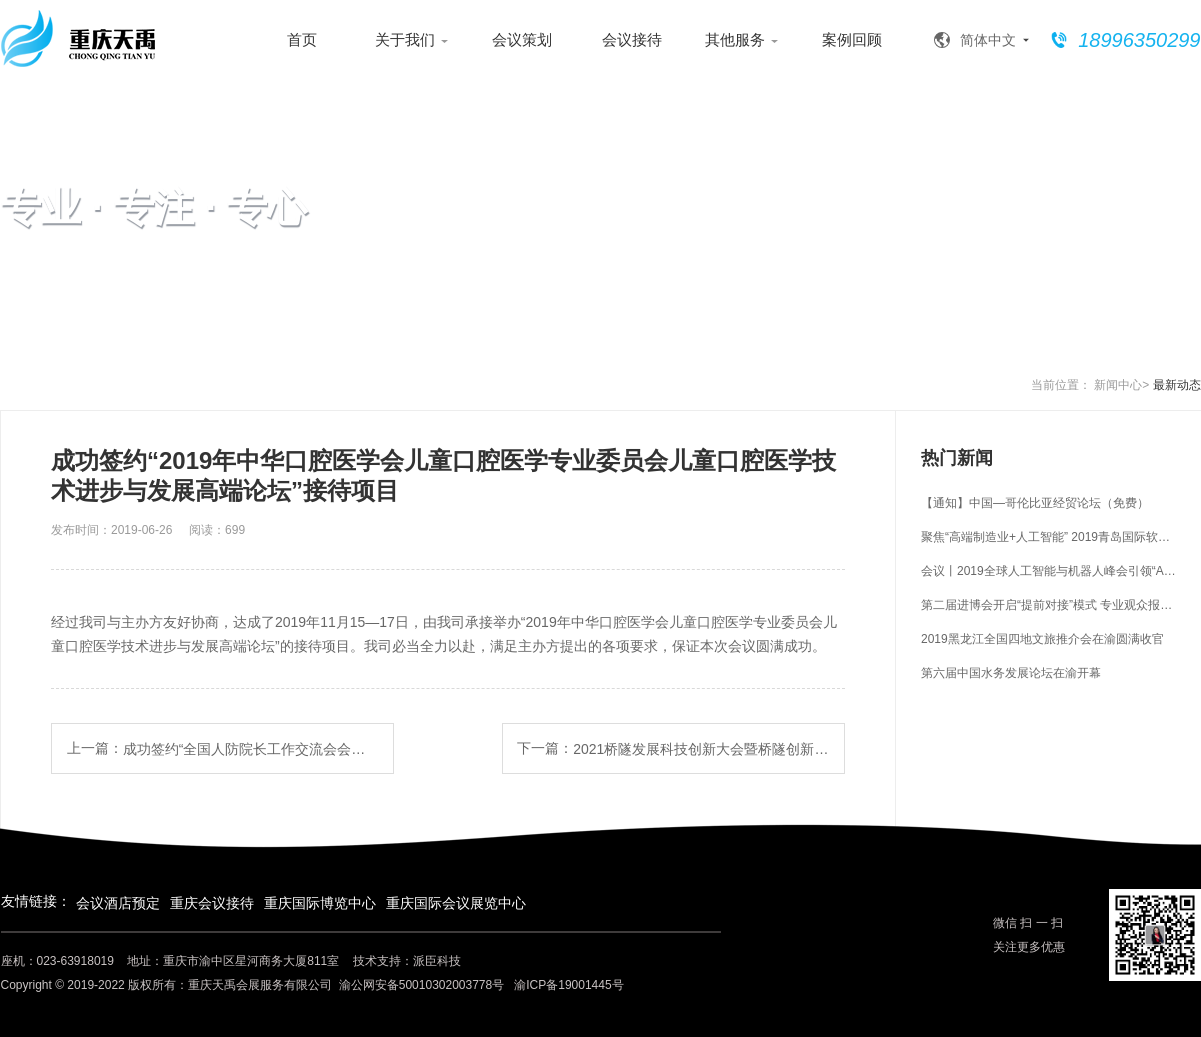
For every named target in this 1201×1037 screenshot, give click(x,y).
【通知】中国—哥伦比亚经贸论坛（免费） (1035, 503)
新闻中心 (1118, 385)
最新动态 (1177, 385)
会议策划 (522, 39)
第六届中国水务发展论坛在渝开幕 (1011, 673)
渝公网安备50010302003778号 (421, 985)
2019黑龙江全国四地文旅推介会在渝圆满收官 (1042, 639)
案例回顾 (852, 39)
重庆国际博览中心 (320, 903)
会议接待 (632, 39)
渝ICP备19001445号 (568, 985)
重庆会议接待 (212, 903)
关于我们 (411, 40)
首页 (302, 39)
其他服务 (741, 40)
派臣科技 (437, 961)
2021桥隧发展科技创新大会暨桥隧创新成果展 (701, 749)
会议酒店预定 (118, 903)
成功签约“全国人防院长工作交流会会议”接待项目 (251, 749)
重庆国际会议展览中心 (456, 903)
